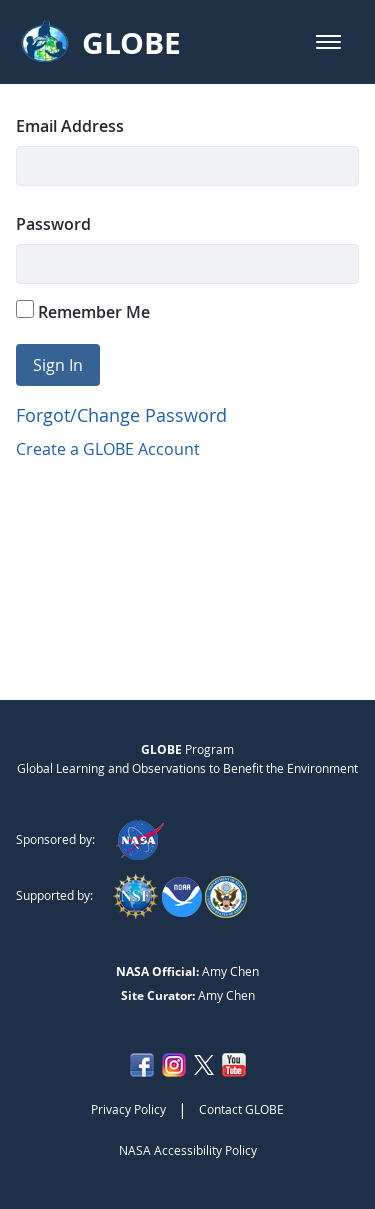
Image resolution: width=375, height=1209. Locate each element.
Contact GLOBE (241, 1109)
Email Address (70, 126)
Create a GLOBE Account (108, 449)
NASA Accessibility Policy (188, 1150)
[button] (328, 42)
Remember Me (83, 311)
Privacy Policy (128, 1109)
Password (53, 224)
